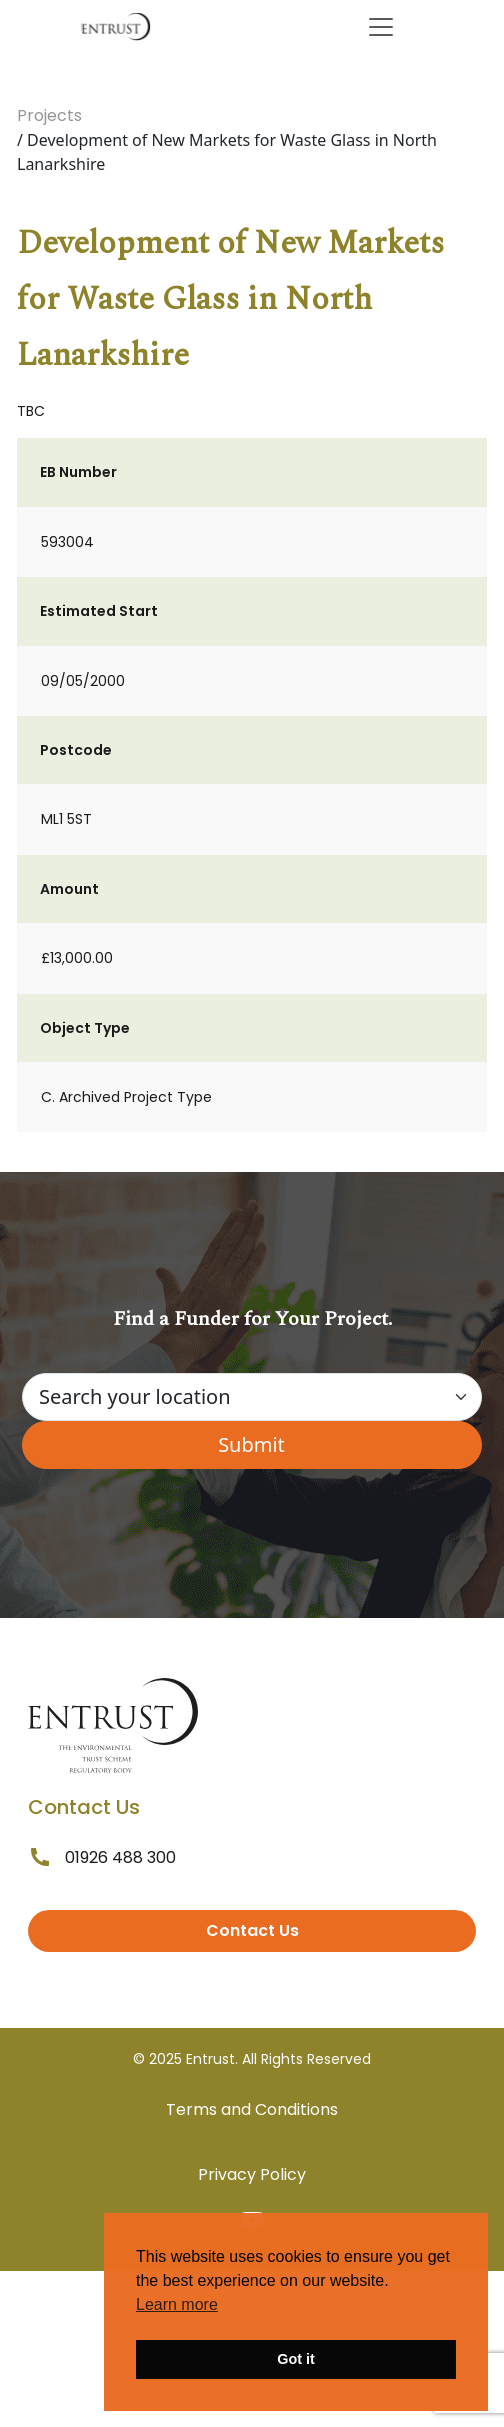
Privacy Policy (252, 2174)
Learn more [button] (177, 2304)
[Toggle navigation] (381, 27)
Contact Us (252, 1930)
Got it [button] (296, 2359)
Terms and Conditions (252, 2109)
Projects (49, 115)
